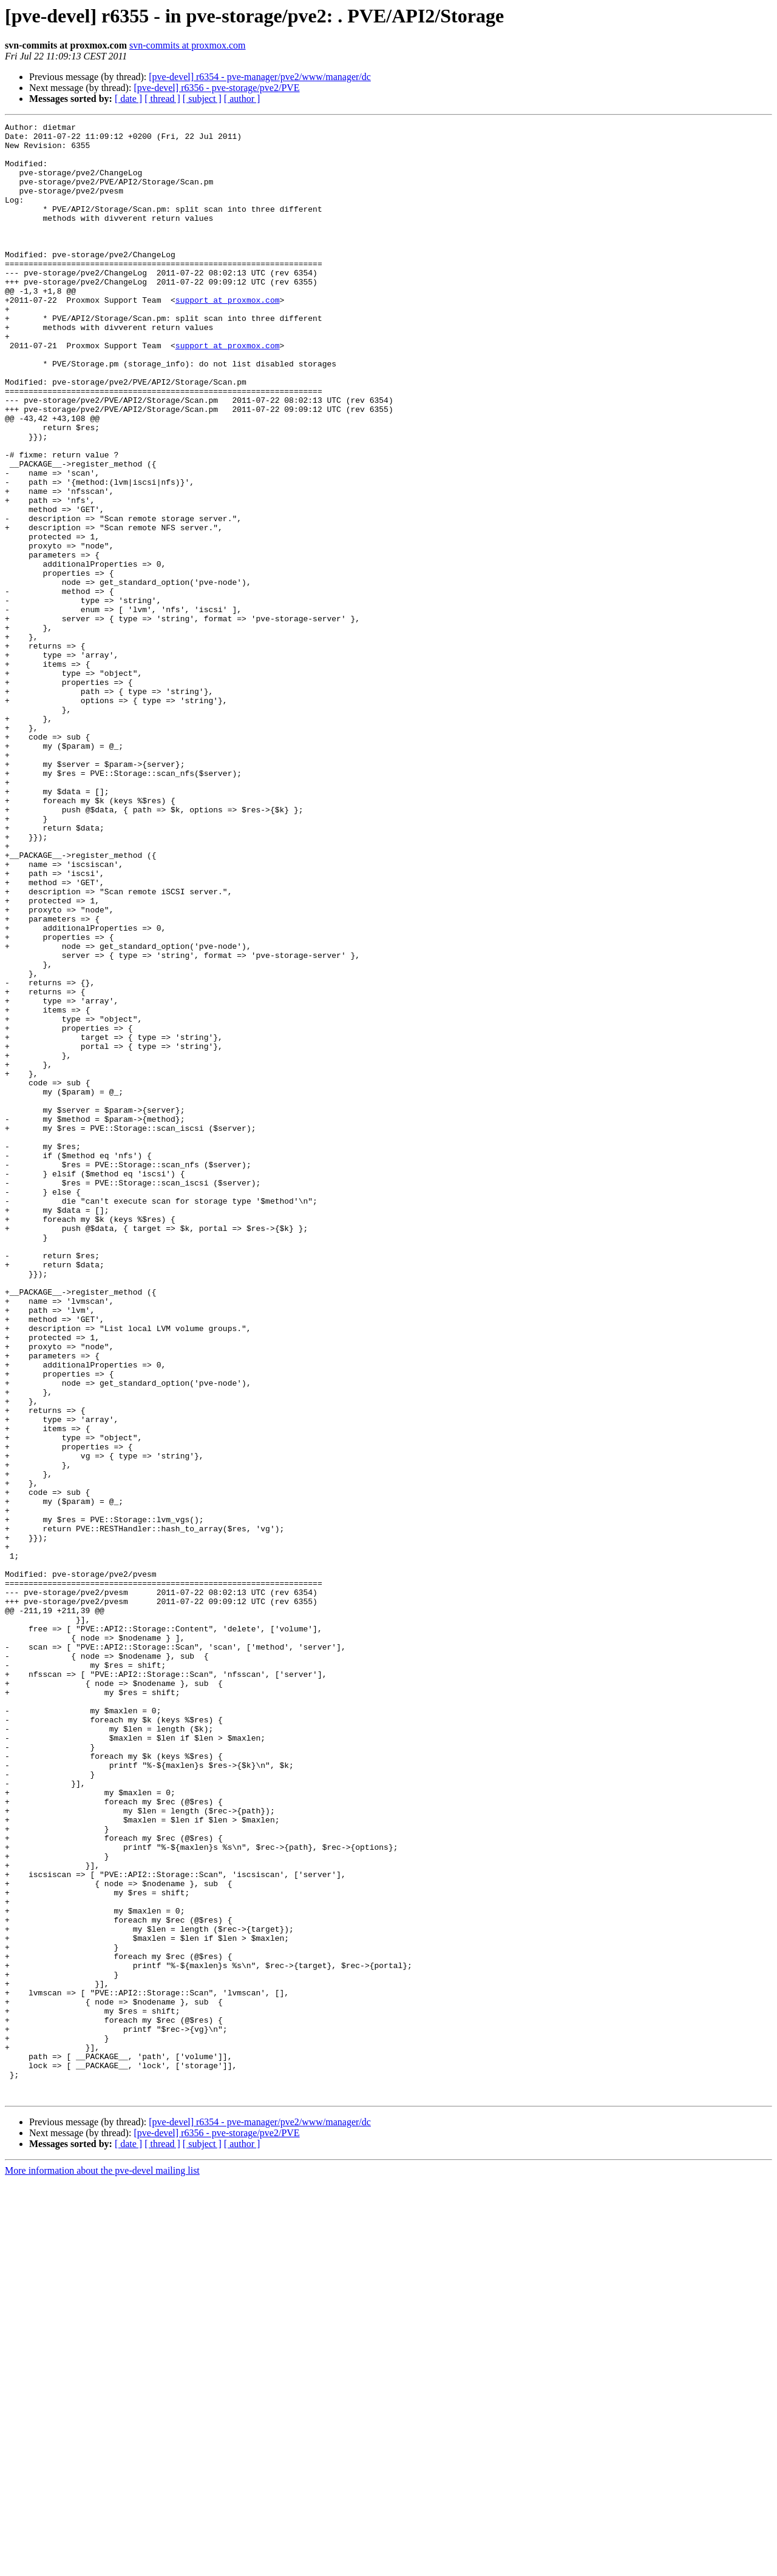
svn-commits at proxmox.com (187, 45)
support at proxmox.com (227, 336)
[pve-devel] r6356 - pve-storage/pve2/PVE (216, 88)
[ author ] (242, 98)
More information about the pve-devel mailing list (102, 2565)
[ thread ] (162, 98)
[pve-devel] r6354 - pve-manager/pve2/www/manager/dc (260, 77)
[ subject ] (202, 98)
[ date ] (128, 98)
